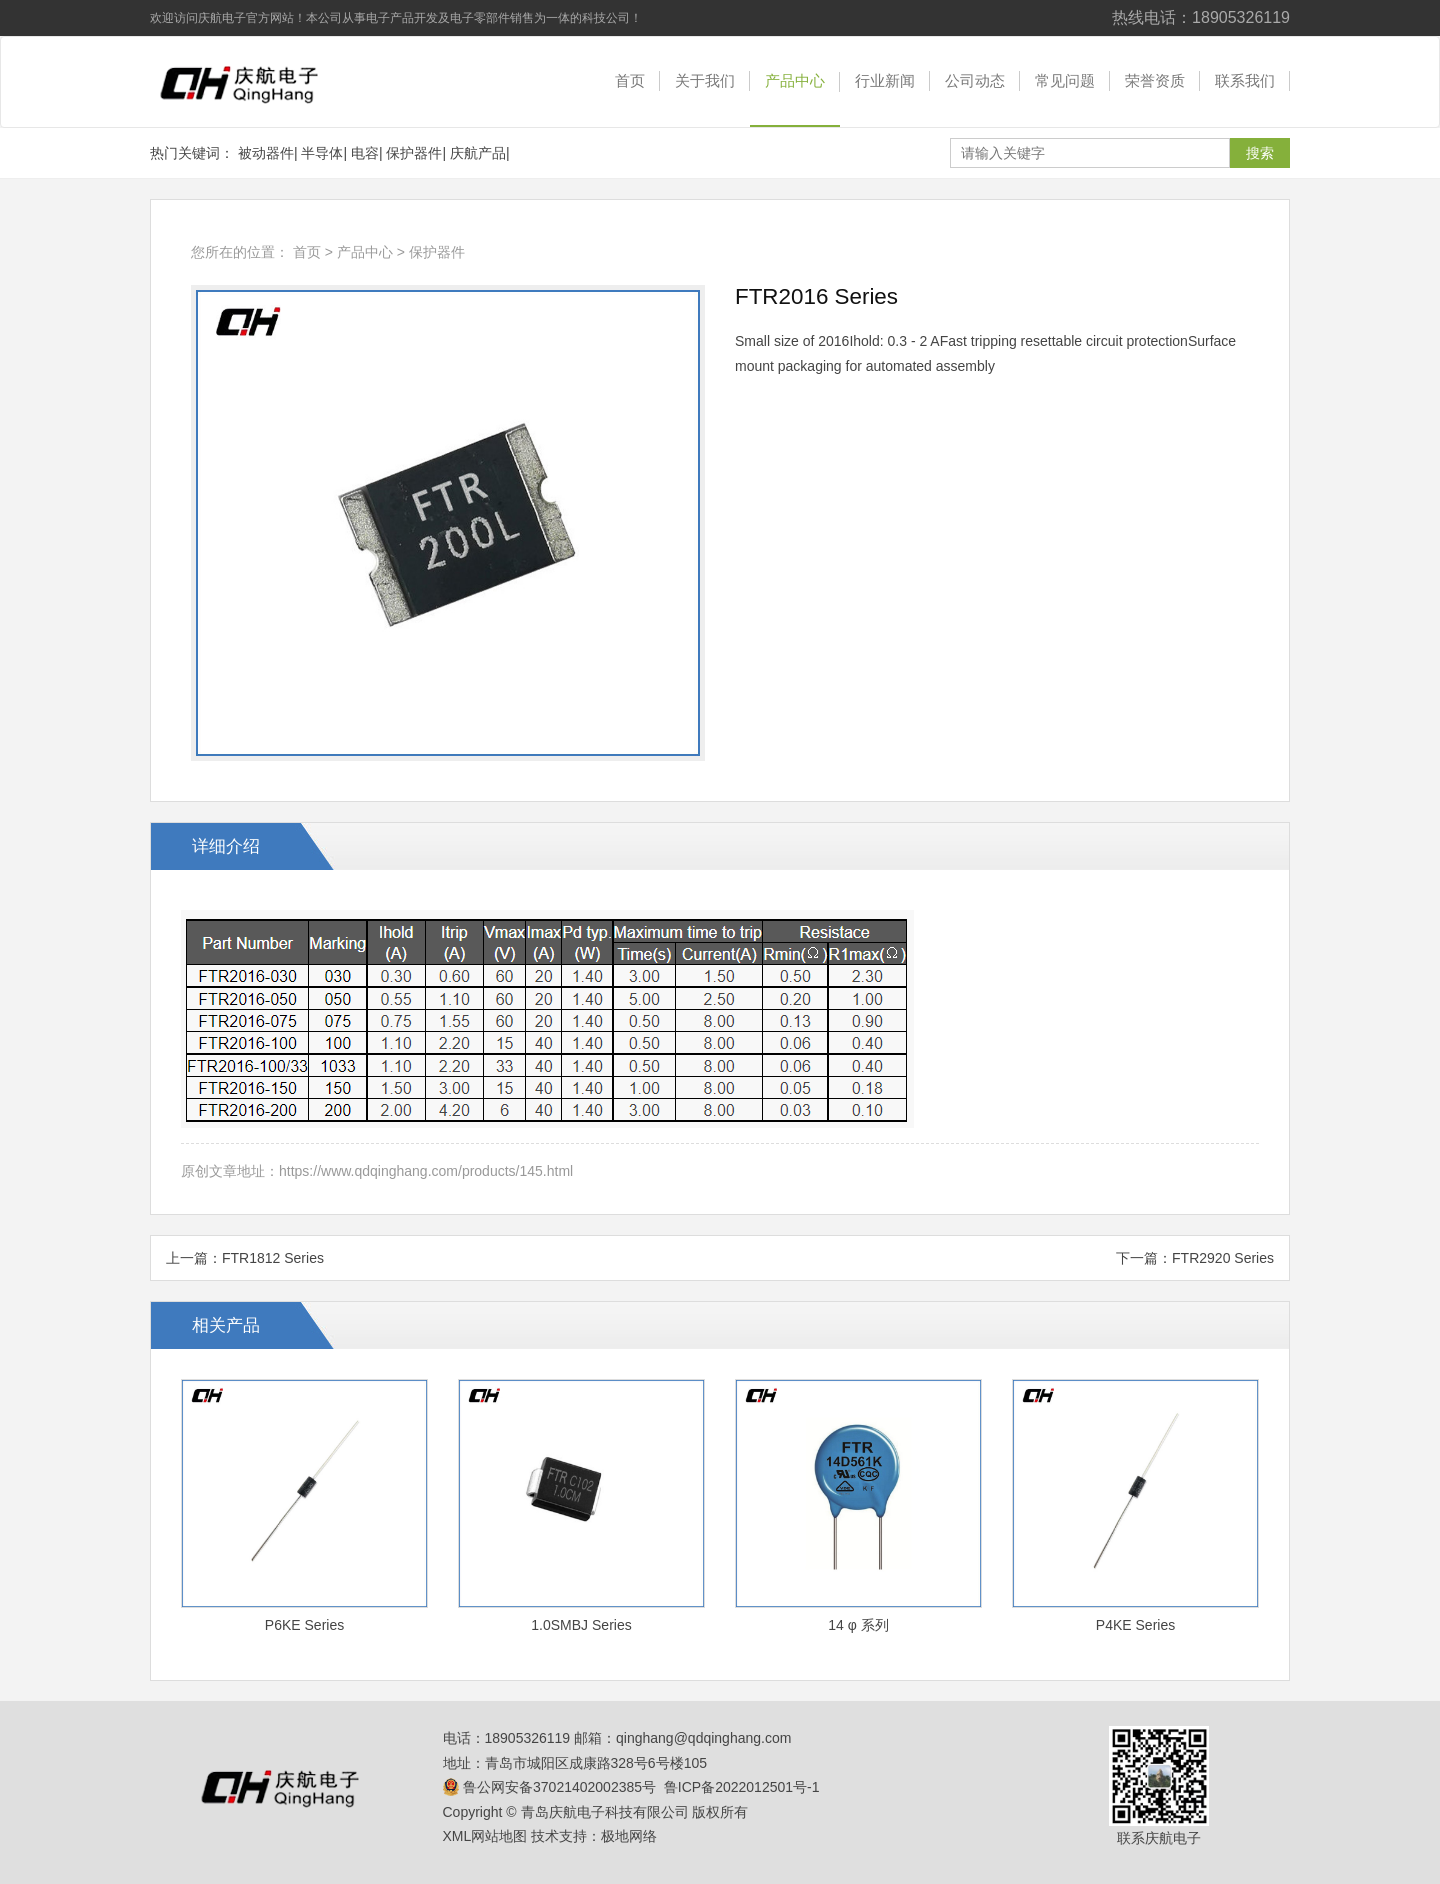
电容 (365, 153)
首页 (630, 80)
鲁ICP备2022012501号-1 (742, 1787)
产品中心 (795, 80)
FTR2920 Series (1223, 1258)
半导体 (322, 153)
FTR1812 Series (273, 1258)
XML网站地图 (485, 1836)
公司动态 (975, 80)
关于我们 (705, 80)
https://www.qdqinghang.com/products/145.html (426, 1171)
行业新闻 (885, 80)
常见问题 (1065, 80)
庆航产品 (478, 153)
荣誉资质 (1155, 80)
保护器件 (414, 153)
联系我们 (1245, 80)
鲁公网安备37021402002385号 (550, 1787)
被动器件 (266, 153)
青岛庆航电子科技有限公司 (255, 82)
